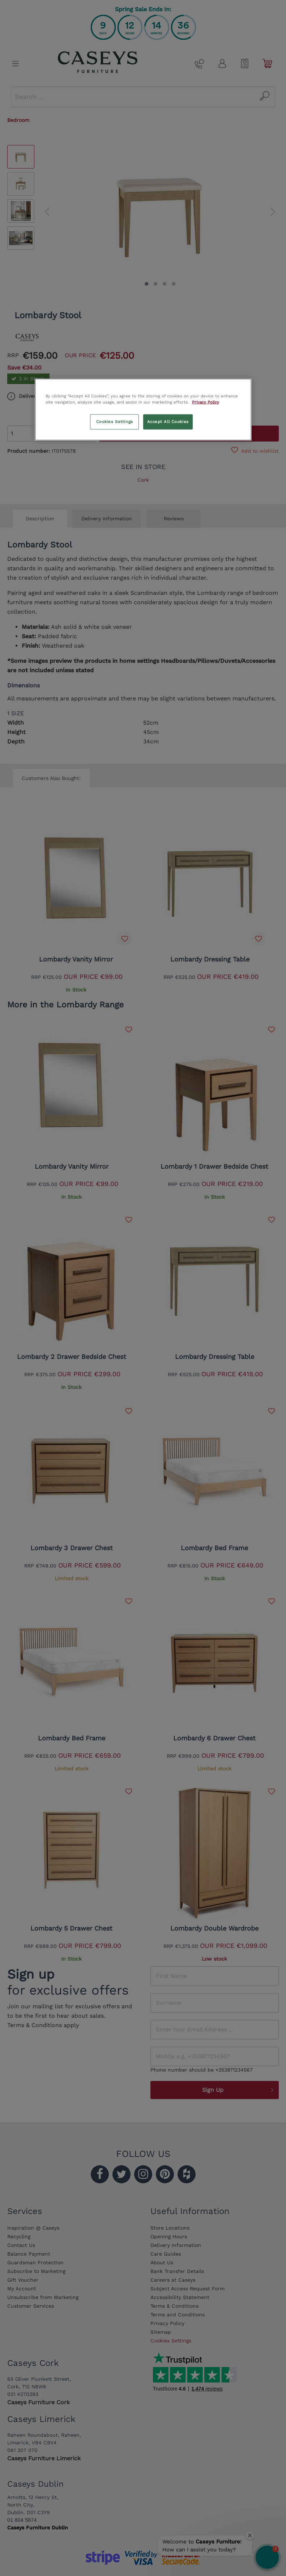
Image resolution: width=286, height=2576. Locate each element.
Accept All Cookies (168, 421)
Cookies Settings (114, 421)
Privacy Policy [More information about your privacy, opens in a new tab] (205, 401)
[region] (143, 409)
